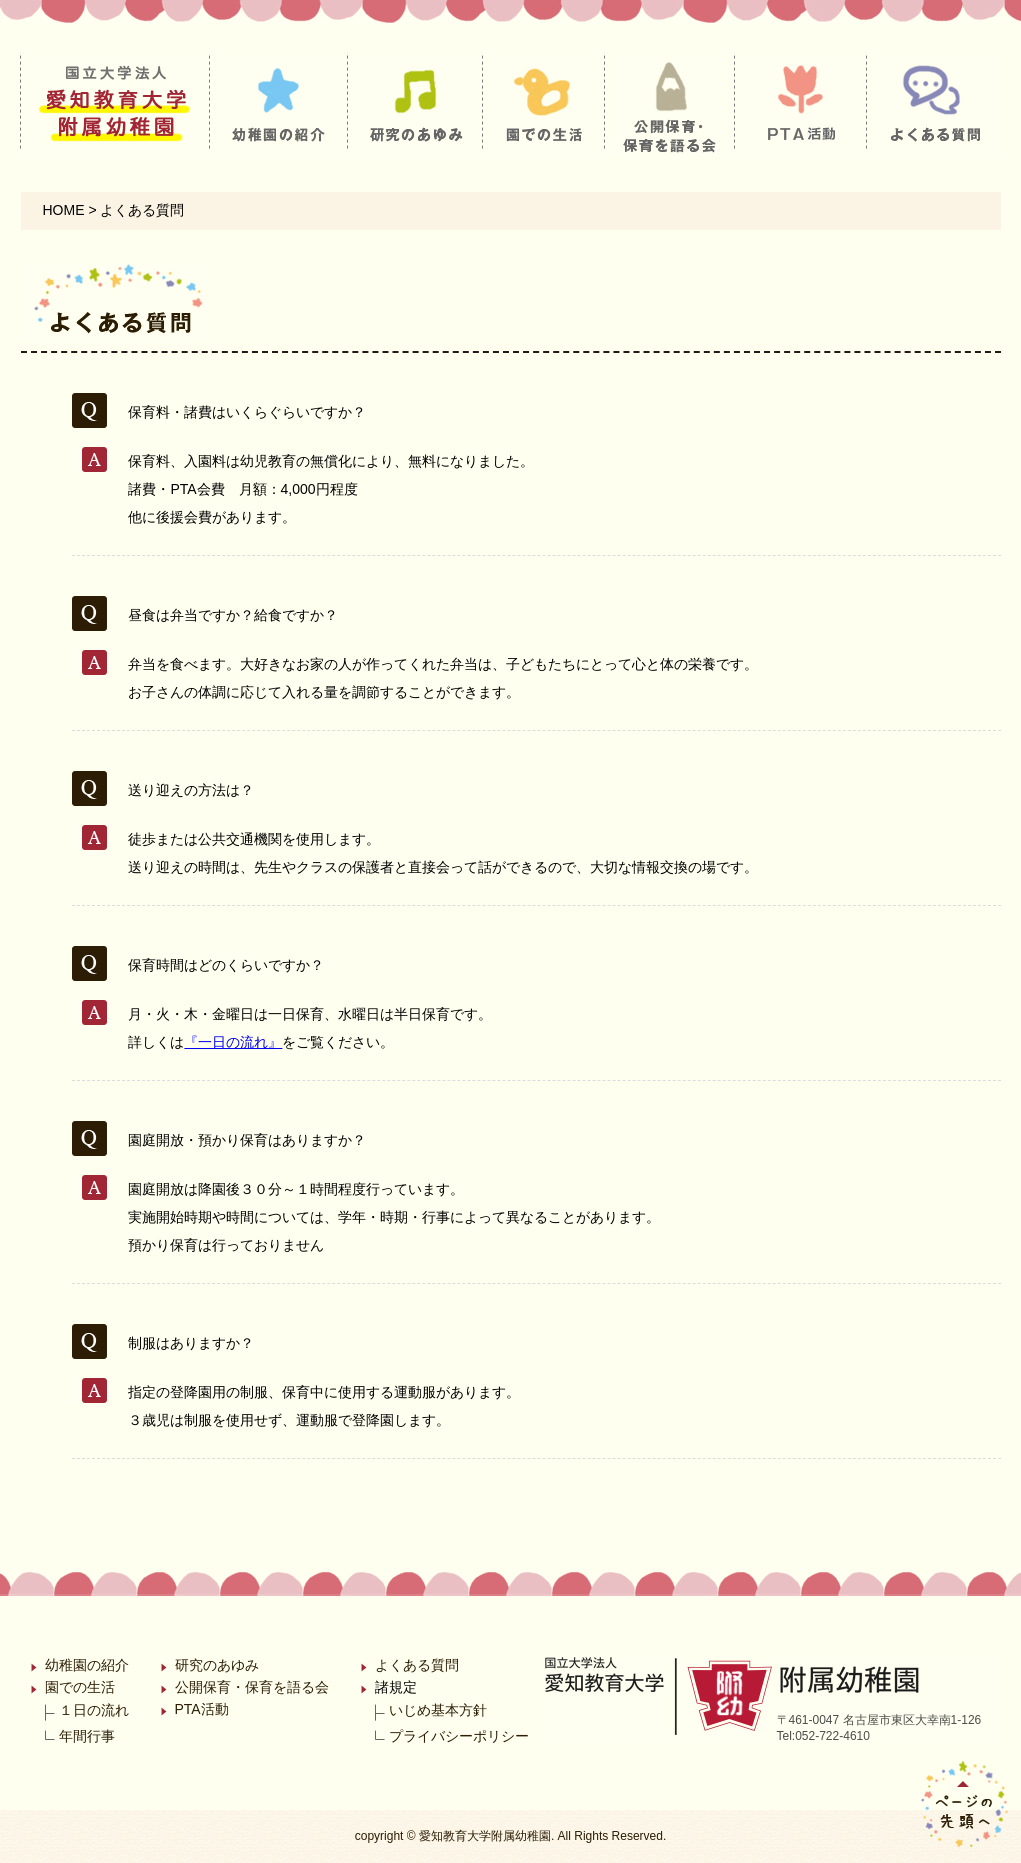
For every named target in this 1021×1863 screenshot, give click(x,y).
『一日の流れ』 (233, 1042)
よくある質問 (417, 1665)
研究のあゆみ (217, 1665)
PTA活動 (202, 1709)
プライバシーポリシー (459, 1736)
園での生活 (80, 1687)
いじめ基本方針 (438, 1710)
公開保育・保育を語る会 (252, 1687)
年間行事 (87, 1736)
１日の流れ (94, 1710)
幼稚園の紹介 (87, 1665)
